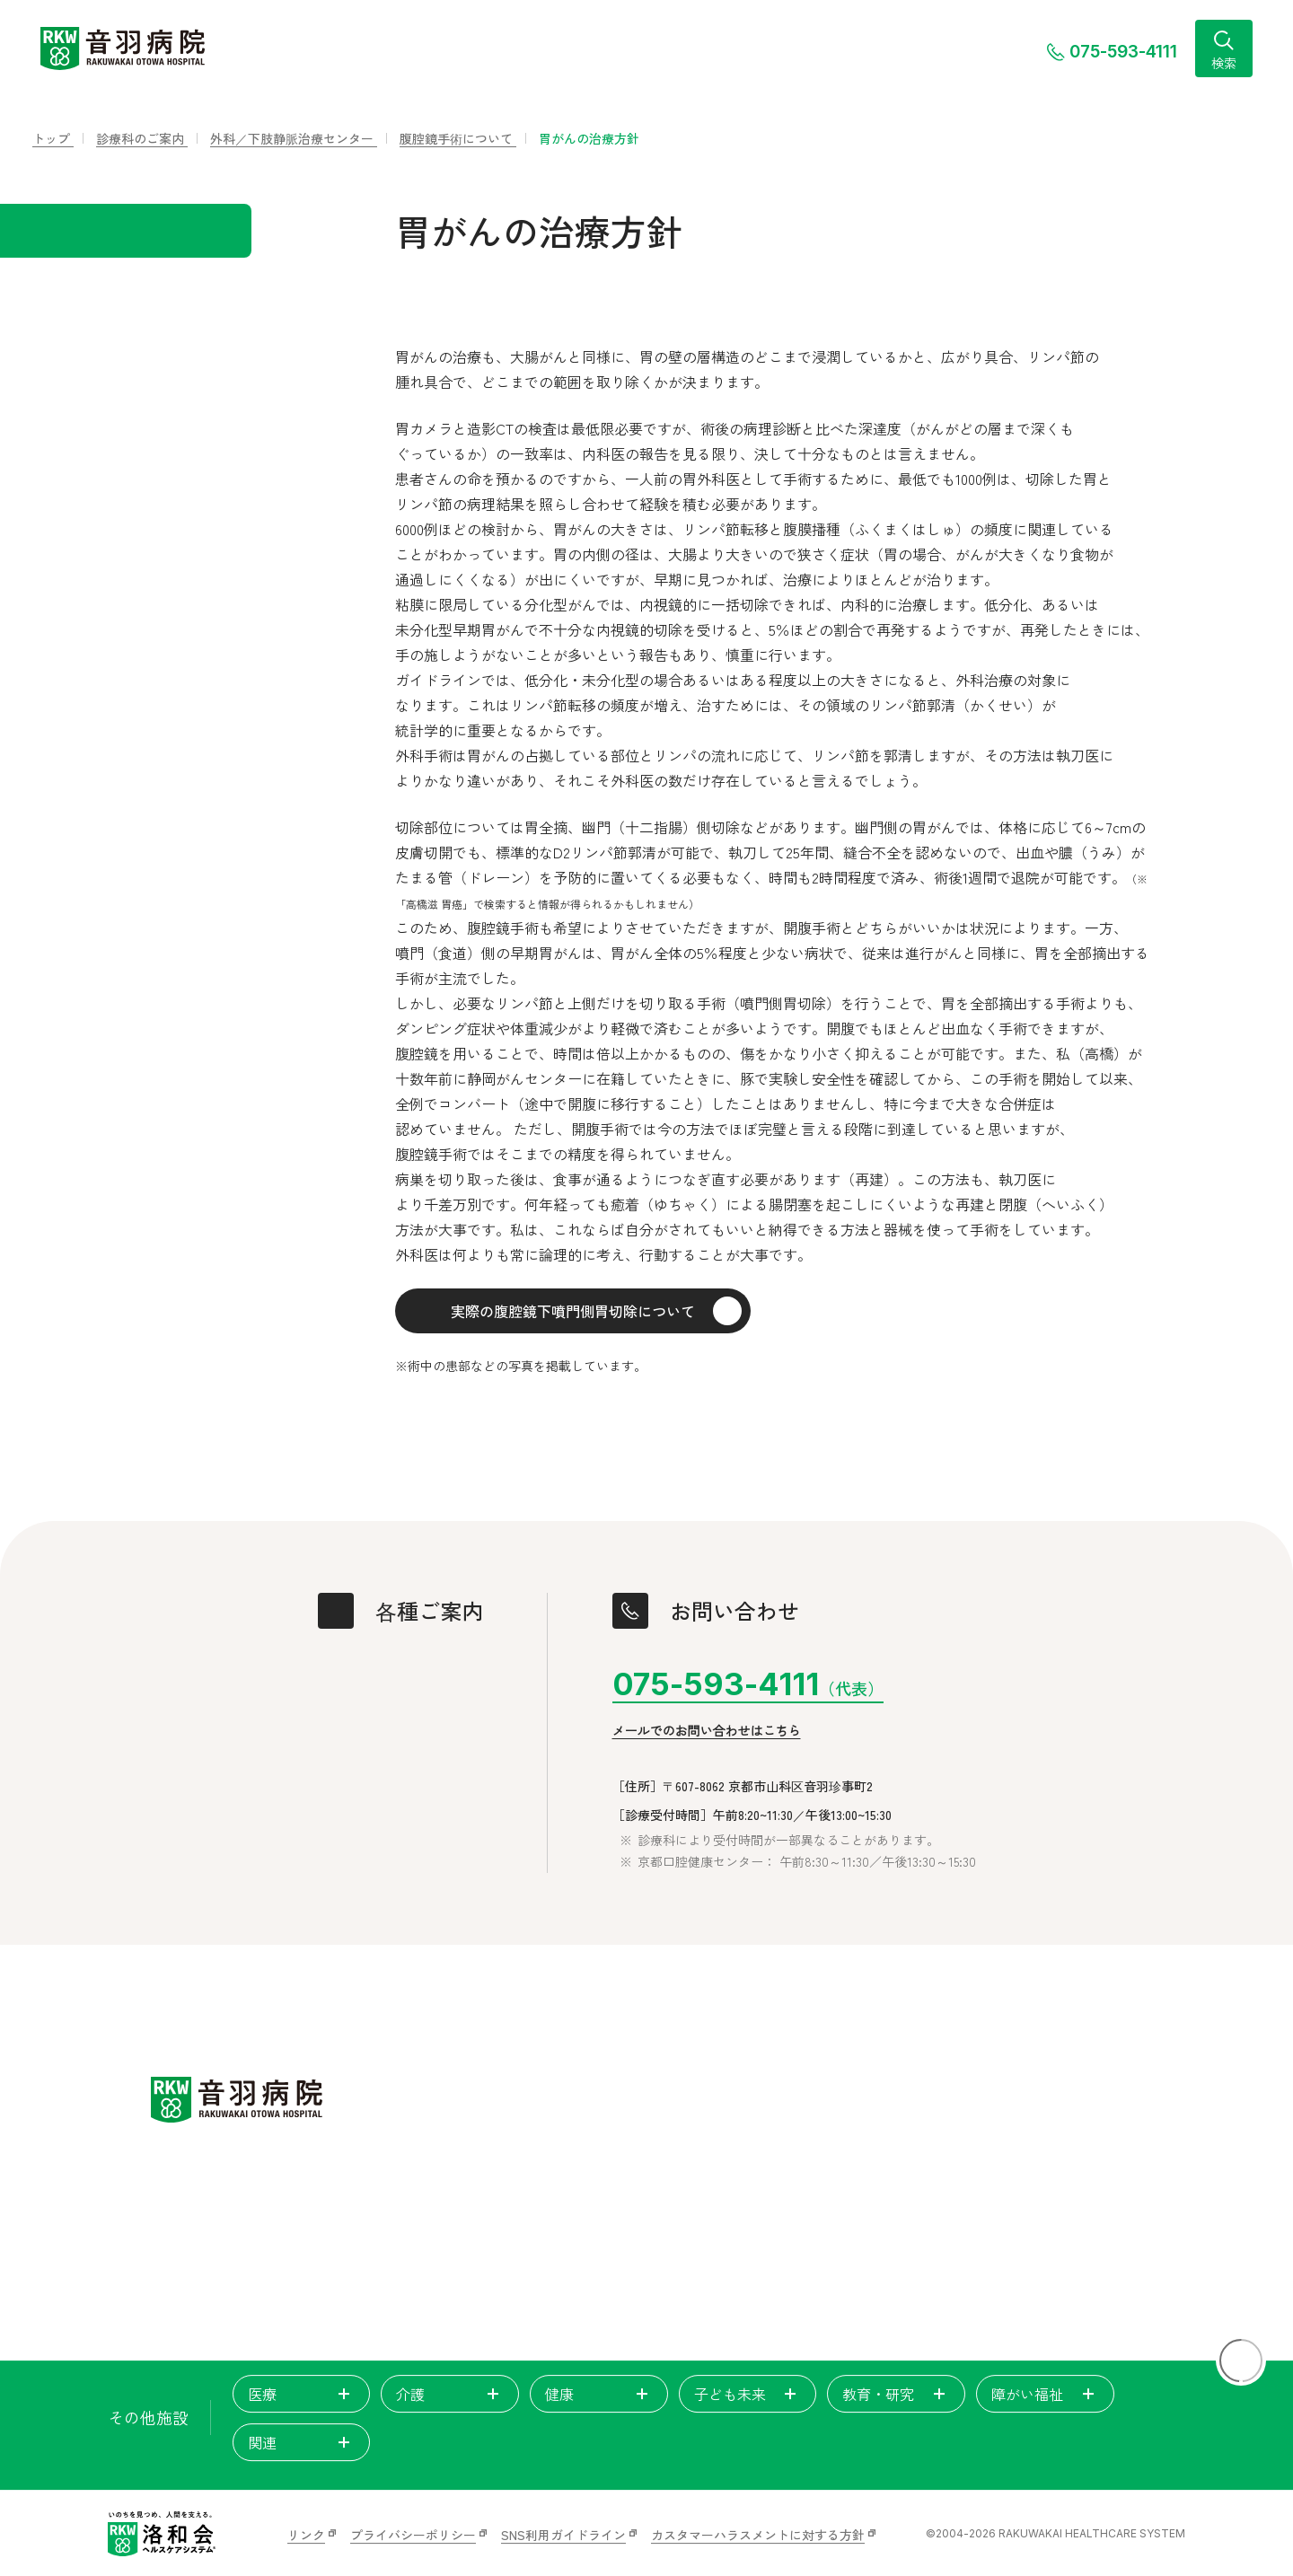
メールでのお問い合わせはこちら (706, 1731)
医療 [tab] (302, 2394)
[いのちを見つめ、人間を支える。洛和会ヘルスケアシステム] (162, 2533)
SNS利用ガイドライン (563, 2535)
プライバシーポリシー (413, 2535)
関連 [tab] (302, 2442)
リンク (306, 2535)
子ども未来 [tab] (748, 2394)
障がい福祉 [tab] (1045, 2394)
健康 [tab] (599, 2394)
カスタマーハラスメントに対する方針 (758, 2535)
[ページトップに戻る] (1240, 2360)
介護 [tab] (450, 2394)
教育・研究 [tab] (896, 2394)
